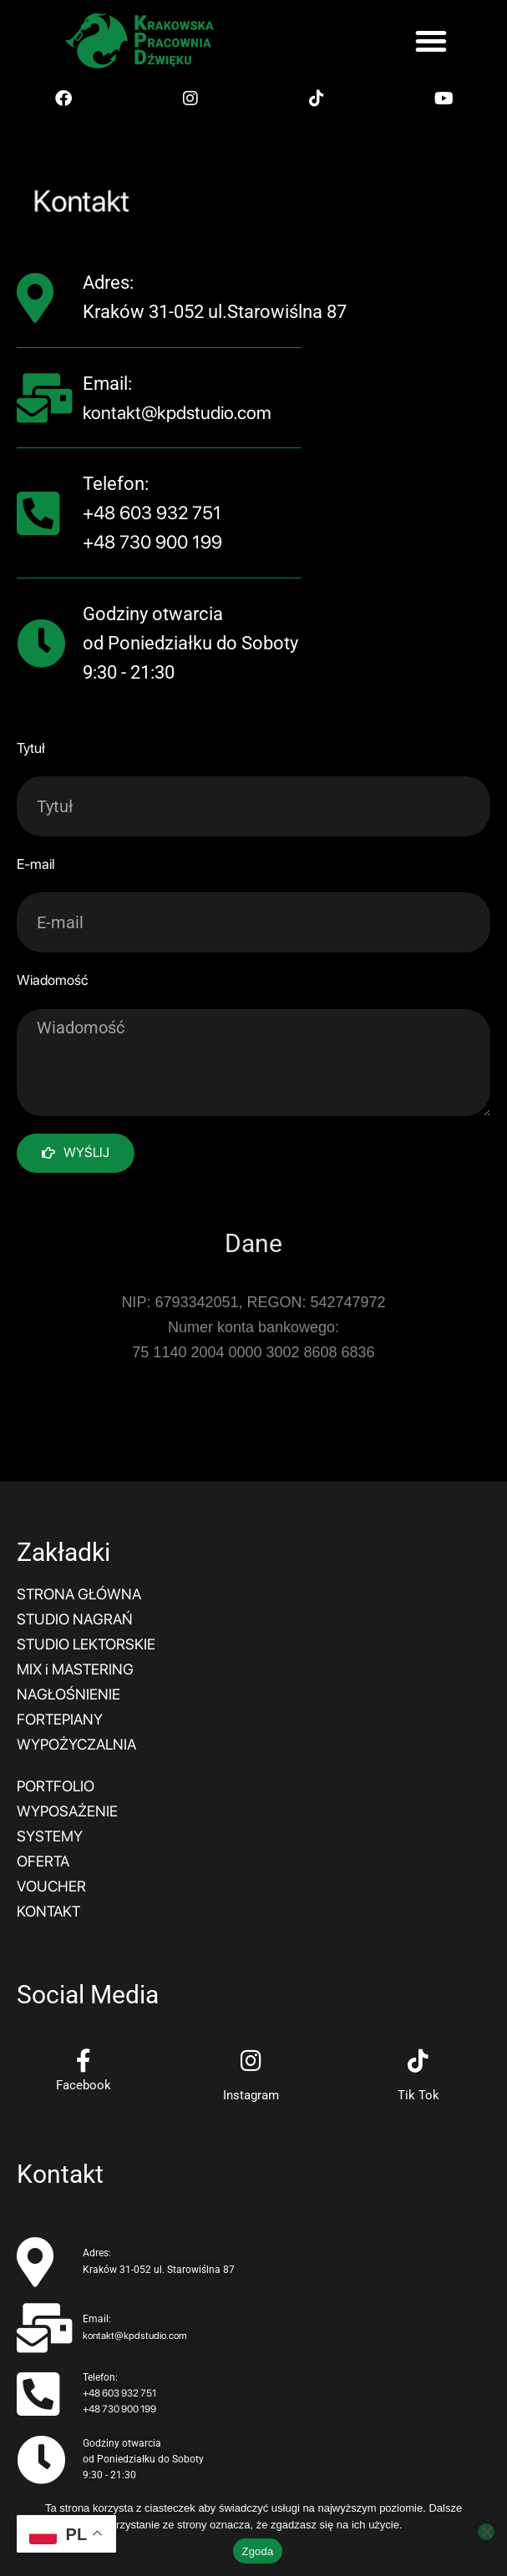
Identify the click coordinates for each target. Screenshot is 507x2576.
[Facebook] (83, 2061)
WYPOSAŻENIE (67, 1811)
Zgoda (257, 2551)
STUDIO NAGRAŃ (75, 1619)
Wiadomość (53, 980)
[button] (431, 41)
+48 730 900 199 (152, 542)
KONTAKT (48, 1911)
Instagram (251, 2095)
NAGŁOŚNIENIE (68, 1694)
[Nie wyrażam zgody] (486, 2531)
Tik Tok (418, 2095)
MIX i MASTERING (75, 1669)
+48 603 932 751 (152, 512)
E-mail (35, 864)
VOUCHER (51, 1886)
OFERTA (43, 1861)
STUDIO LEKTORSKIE (86, 1644)
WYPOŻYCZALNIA (76, 1744)
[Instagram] (250, 2061)
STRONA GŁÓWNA (79, 1594)
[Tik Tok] (418, 2061)
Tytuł (31, 748)
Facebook (83, 2085)
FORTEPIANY (60, 1719)
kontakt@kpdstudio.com (177, 412)
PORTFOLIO (55, 1786)
